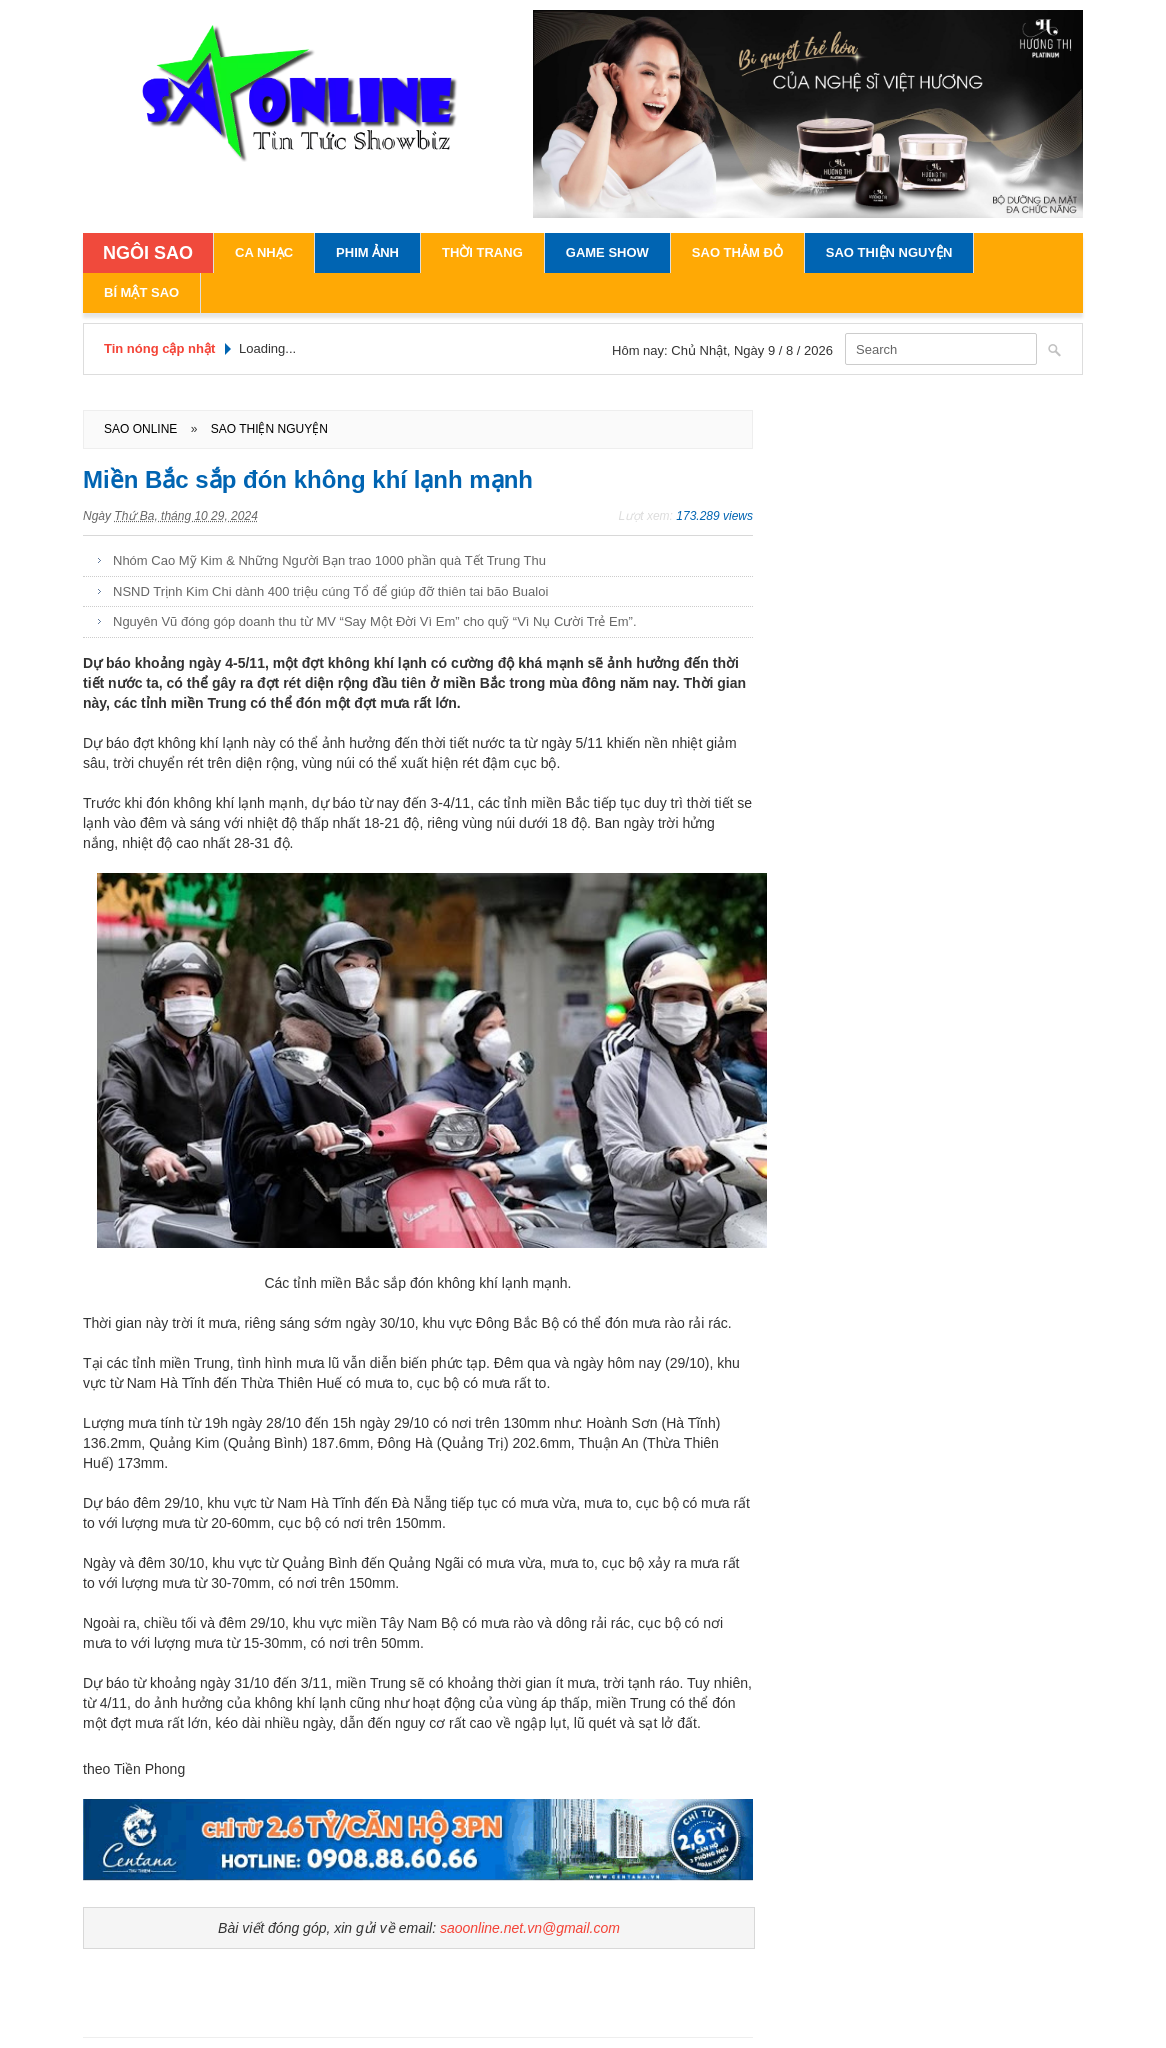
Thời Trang (482, 252)
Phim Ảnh (367, 252)
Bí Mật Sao (141, 292)
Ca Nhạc (264, 252)
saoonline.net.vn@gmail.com (530, 1928)
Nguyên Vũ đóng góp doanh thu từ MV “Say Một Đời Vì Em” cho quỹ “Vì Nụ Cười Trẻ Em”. (375, 621)
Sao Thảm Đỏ (737, 252)
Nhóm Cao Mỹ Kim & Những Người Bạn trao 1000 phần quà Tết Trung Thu (329, 560)
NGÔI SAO (148, 253)
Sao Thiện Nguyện (889, 252)
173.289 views (714, 516)
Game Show (607, 252)
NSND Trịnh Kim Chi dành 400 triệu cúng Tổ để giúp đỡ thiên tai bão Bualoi (330, 591)
